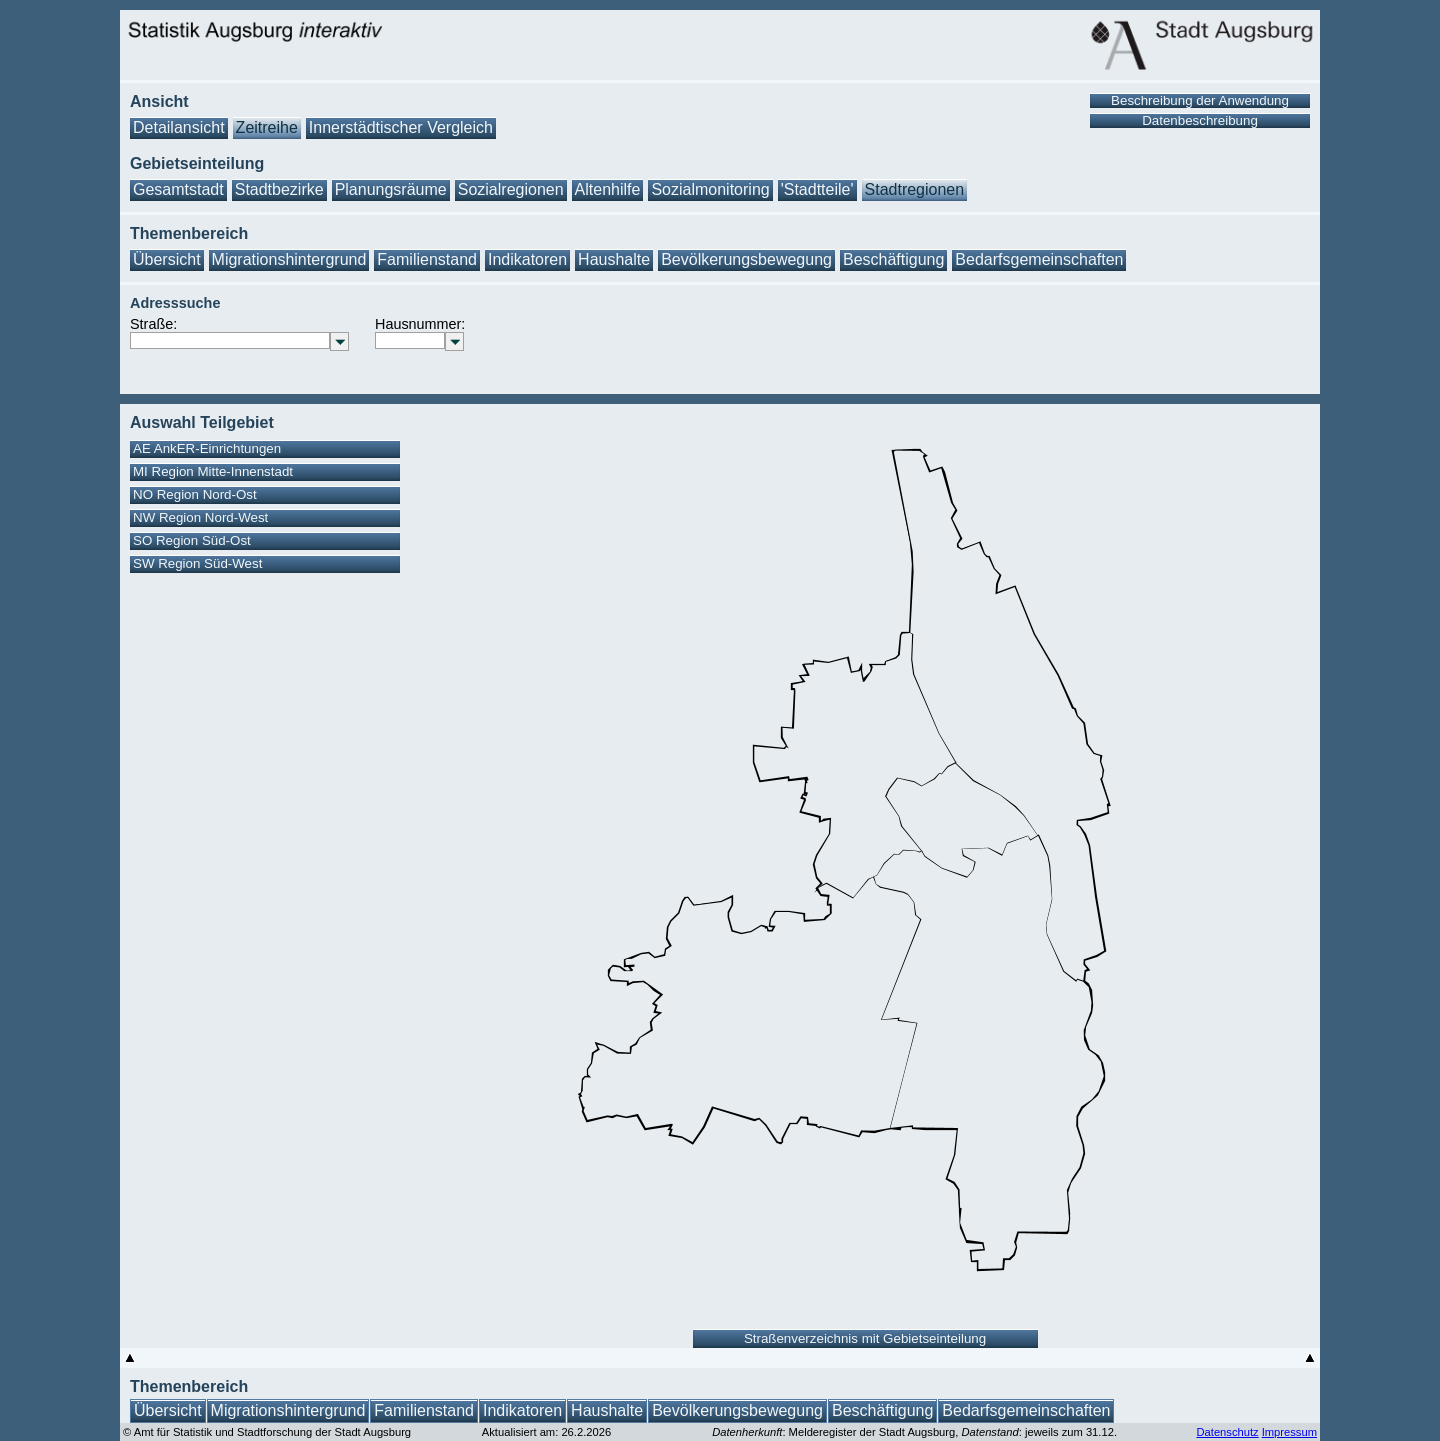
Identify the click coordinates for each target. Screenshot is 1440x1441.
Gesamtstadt (178, 189)
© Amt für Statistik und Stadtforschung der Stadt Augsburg (267, 1432)
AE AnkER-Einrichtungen (207, 448)
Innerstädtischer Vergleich (401, 127)
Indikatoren (527, 259)
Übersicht (167, 259)
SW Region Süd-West (197, 563)
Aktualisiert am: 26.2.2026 (546, 1432)
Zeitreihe (267, 127)
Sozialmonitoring (710, 189)
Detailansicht (179, 127)
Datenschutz (1227, 1432)
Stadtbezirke (279, 189)
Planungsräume (391, 189)
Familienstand (427, 259)
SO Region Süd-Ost (192, 540)
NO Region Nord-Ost (195, 494)
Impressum (1289, 1432)
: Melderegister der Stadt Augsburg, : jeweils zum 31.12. (914, 1432)
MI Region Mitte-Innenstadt (213, 471)
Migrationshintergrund (289, 259)
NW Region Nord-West (200, 517)
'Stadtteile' (817, 189)
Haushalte (614, 259)
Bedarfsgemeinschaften (1039, 259)
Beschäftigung (893, 259)
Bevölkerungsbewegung (746, 259)
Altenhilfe (608, 189)
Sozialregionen (511, 189)
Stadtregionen (915, 189)
